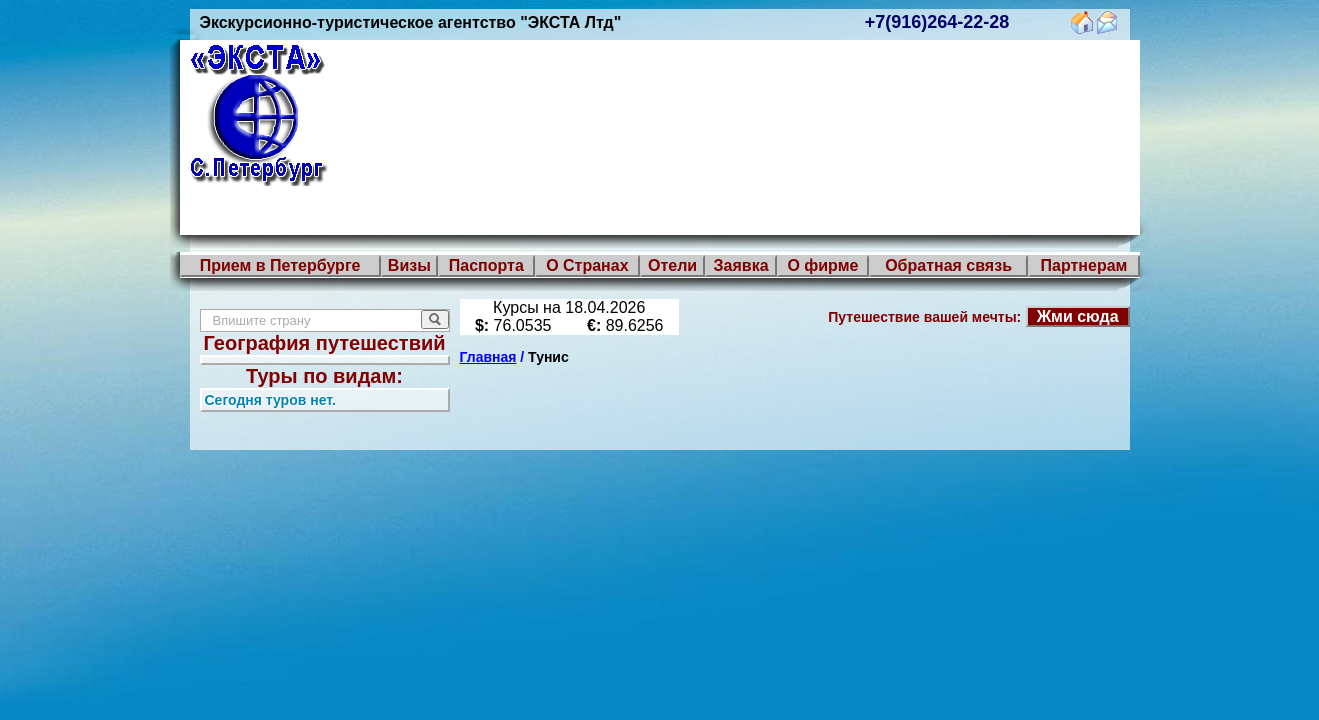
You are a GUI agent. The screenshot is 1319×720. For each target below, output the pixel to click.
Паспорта (486, 265)
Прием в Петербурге (280, 265)
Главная (488, 357)
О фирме (822, 265)
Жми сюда (1078, 316)
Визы (409, 265)
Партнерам (1084, 265)
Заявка (741, 265)
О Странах (587, 265)
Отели (672, 265)
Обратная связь (948, 265)
